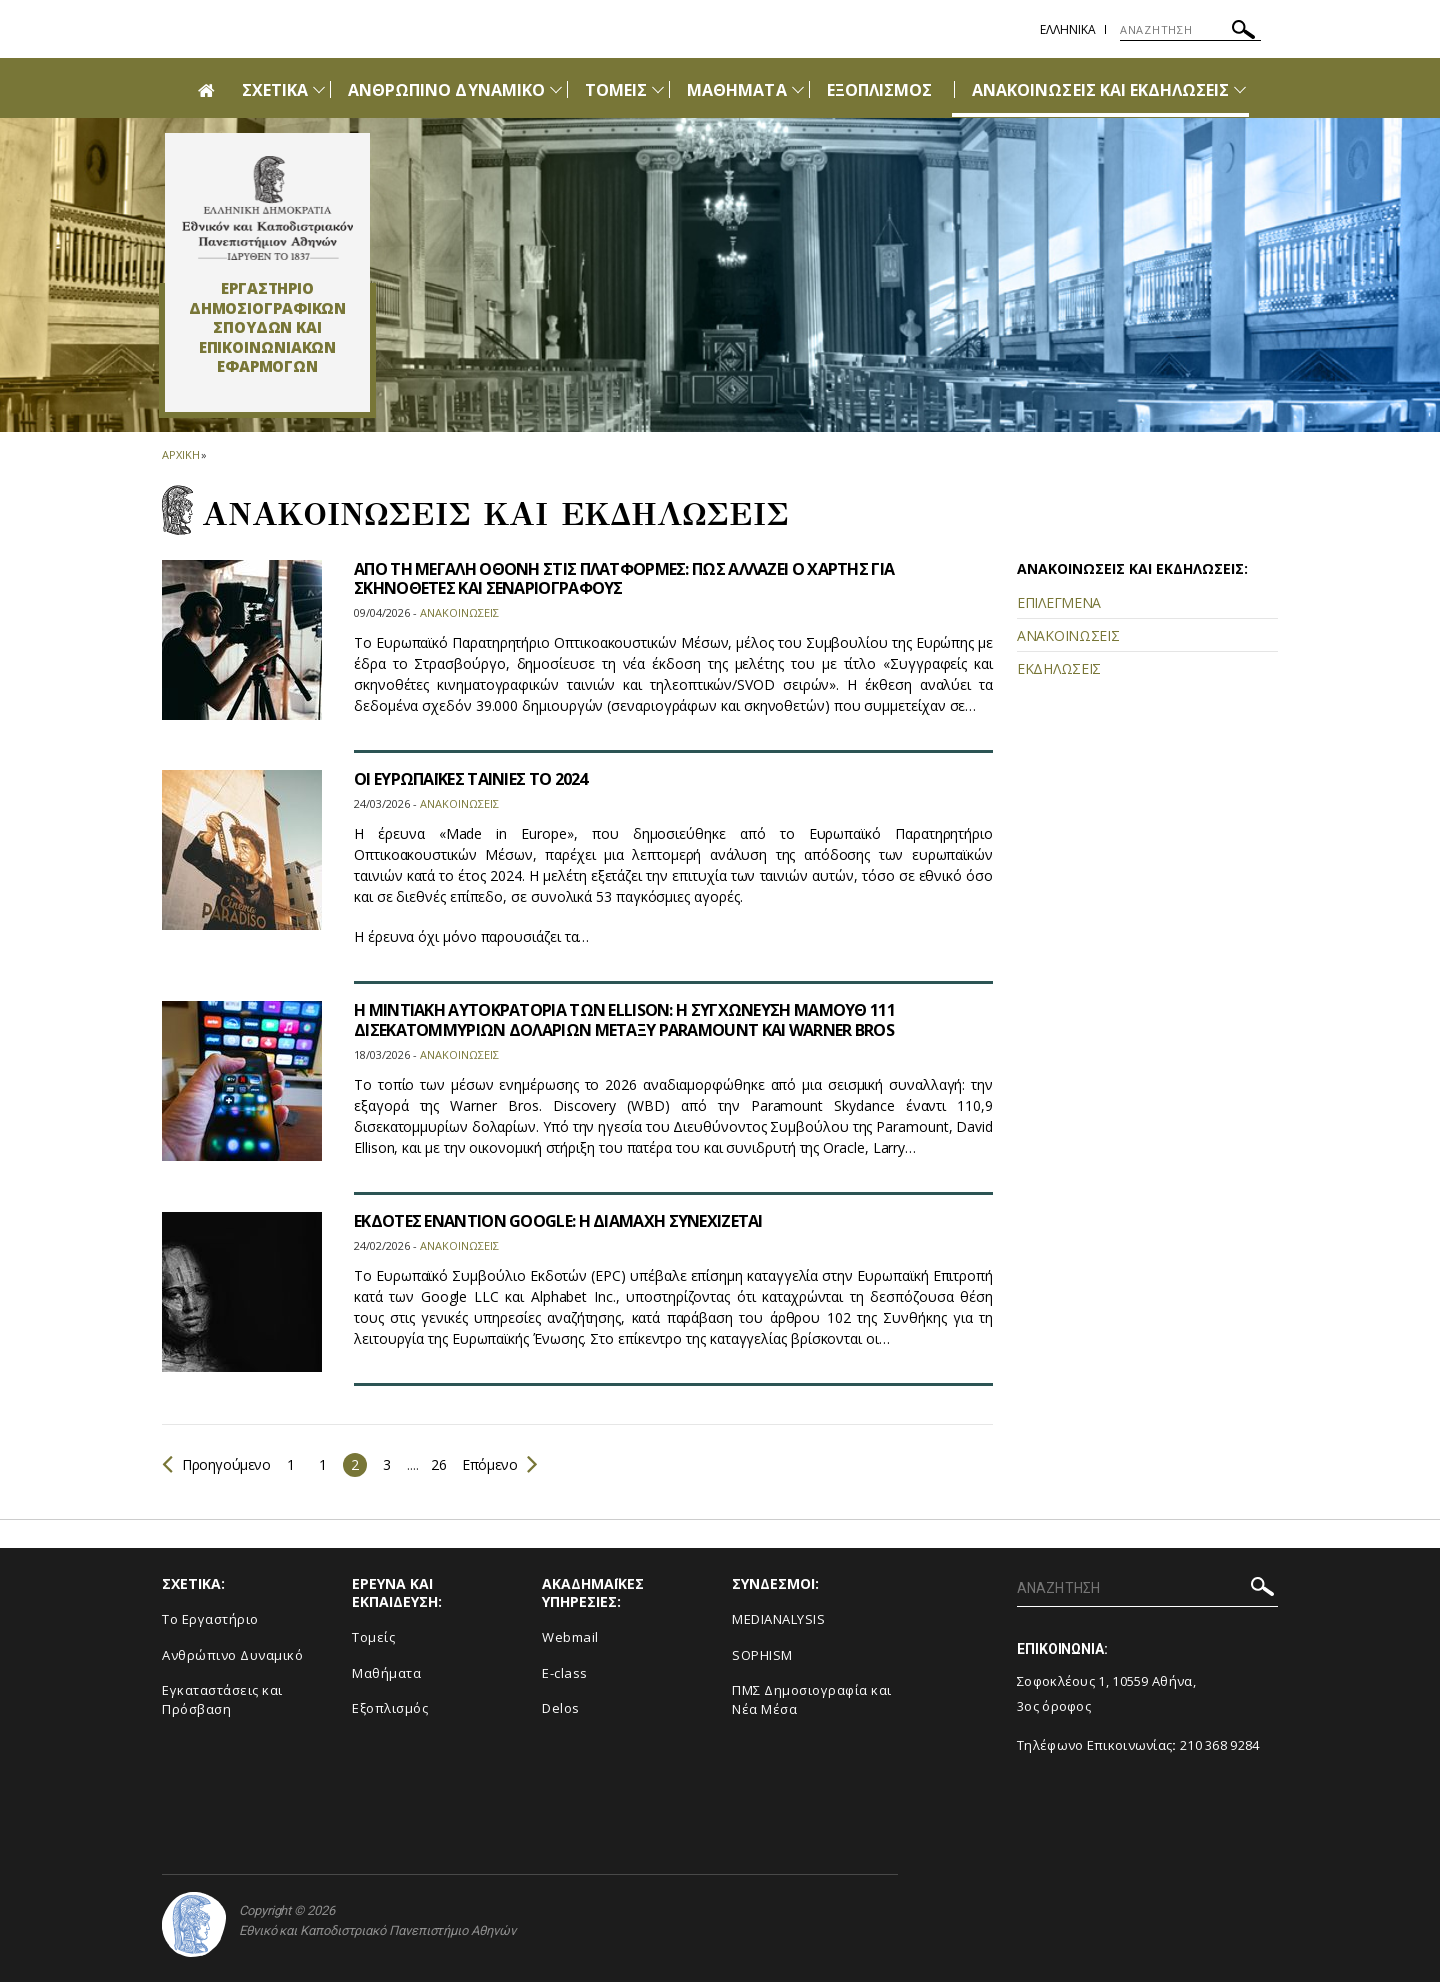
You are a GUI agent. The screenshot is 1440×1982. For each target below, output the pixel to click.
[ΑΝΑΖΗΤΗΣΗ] (1190, 30)
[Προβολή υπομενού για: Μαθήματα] (798, 89)
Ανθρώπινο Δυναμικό (232, 1655)
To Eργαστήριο (210, 1619)
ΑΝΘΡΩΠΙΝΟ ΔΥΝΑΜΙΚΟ (446, 90)
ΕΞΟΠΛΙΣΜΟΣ (880, 90)
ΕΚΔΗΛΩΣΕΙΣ (1059, 668)
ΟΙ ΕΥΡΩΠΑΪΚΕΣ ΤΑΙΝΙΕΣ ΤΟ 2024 (471, 779)
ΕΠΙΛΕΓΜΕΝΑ (1059, 602)
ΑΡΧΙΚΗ (180, 454)
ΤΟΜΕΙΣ (616, 90)
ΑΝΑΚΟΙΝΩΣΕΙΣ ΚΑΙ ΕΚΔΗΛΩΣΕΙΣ (1100, 90)
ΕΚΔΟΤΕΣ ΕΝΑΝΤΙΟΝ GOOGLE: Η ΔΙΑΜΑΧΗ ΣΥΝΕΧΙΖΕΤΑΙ (558, 1221)
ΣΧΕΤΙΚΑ (275, 90)
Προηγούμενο (216, 1464)
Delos (561, 1708)
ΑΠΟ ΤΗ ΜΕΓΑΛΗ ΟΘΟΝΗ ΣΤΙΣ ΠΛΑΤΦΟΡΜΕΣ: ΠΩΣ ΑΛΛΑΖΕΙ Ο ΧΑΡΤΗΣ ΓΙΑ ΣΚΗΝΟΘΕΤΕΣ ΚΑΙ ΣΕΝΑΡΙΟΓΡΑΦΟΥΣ (624, 578)
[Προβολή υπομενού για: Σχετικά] (319, 89)
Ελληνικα (1068, 29)
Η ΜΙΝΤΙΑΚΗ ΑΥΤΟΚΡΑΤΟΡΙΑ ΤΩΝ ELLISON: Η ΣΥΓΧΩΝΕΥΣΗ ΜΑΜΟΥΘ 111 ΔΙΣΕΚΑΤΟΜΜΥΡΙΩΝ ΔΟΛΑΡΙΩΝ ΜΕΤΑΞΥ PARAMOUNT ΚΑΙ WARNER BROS (624, 1019)
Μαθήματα (386, 1673)
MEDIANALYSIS (778, 1619)
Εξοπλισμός (390, 1708)
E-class (565, 1673)
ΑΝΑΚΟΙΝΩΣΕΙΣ (1068, 635)
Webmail (570, 1637)
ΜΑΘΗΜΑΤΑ (736, 90)
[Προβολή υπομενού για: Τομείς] (658, 89)
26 (438, 1464)
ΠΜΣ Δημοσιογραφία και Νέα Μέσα (812, 1699)
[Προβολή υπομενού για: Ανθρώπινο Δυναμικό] (556, 89)
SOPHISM (762, 1655)
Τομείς (373, 1637)
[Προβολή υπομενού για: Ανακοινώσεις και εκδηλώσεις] (1240, 89)
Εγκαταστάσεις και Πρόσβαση (222, 1699)
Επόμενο (498, 1464)
